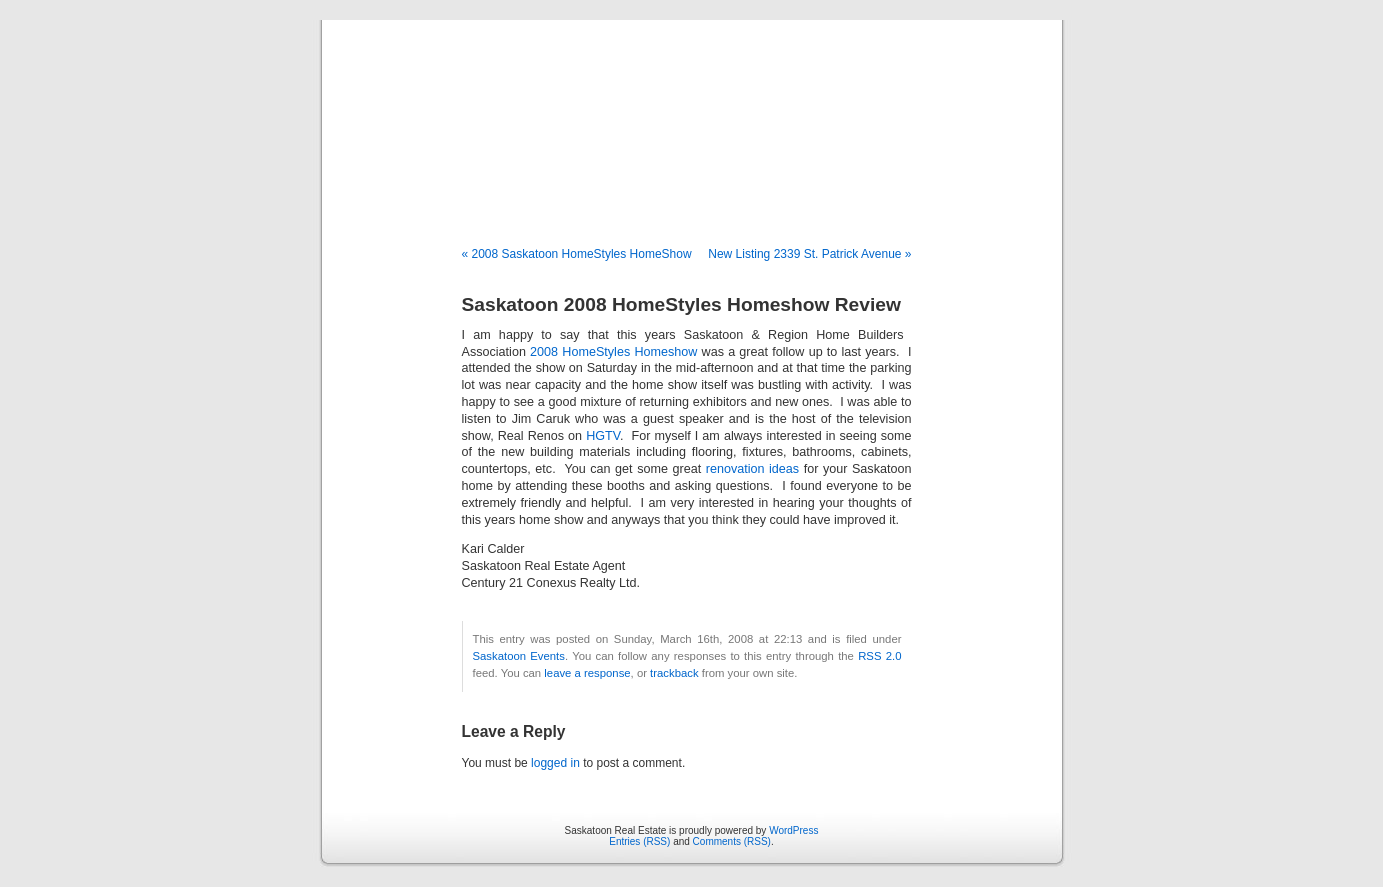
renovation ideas (752, 469)
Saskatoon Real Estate (691, 112)
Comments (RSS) (732, 841)
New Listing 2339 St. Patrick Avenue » (809, 254)
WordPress (793, 830)
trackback (674, 673)
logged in (555, 763)
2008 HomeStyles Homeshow (613, 352)
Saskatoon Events (519, 656)
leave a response (587, 673)
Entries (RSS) (639, 841)
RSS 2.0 (879, 656)
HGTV (603, 436)
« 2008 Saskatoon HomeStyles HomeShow (577, 254)
